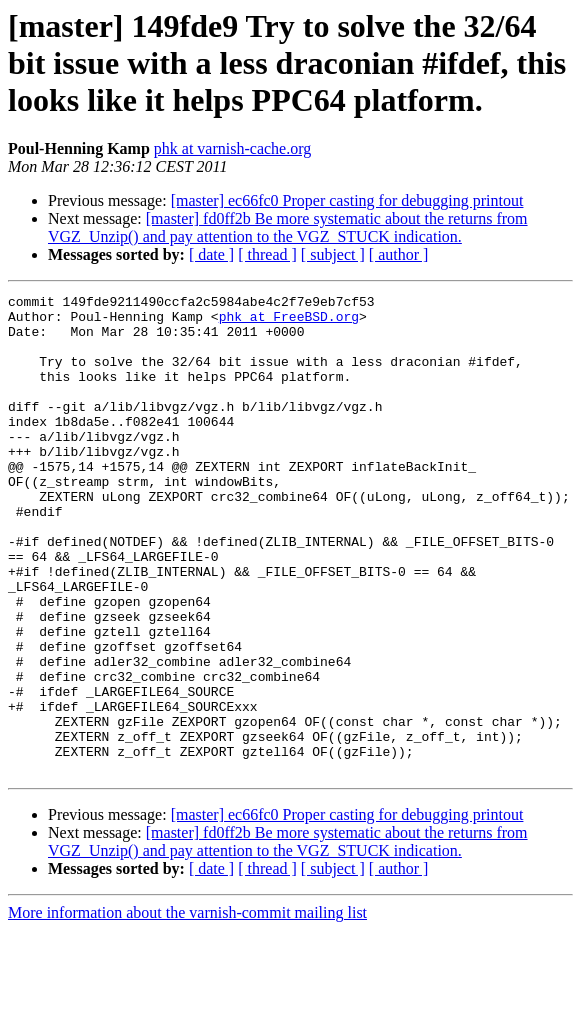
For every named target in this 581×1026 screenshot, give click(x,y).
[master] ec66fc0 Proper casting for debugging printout (347, 200)
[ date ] (211, 254)
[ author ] (399, 254)
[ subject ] (333, 254)
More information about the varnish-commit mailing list (187, 1008)
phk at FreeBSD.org (289, 322)
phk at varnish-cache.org (232, 148)
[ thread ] (267, 254)
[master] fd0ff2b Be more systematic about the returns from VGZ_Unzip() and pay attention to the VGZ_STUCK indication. (288, 227)
